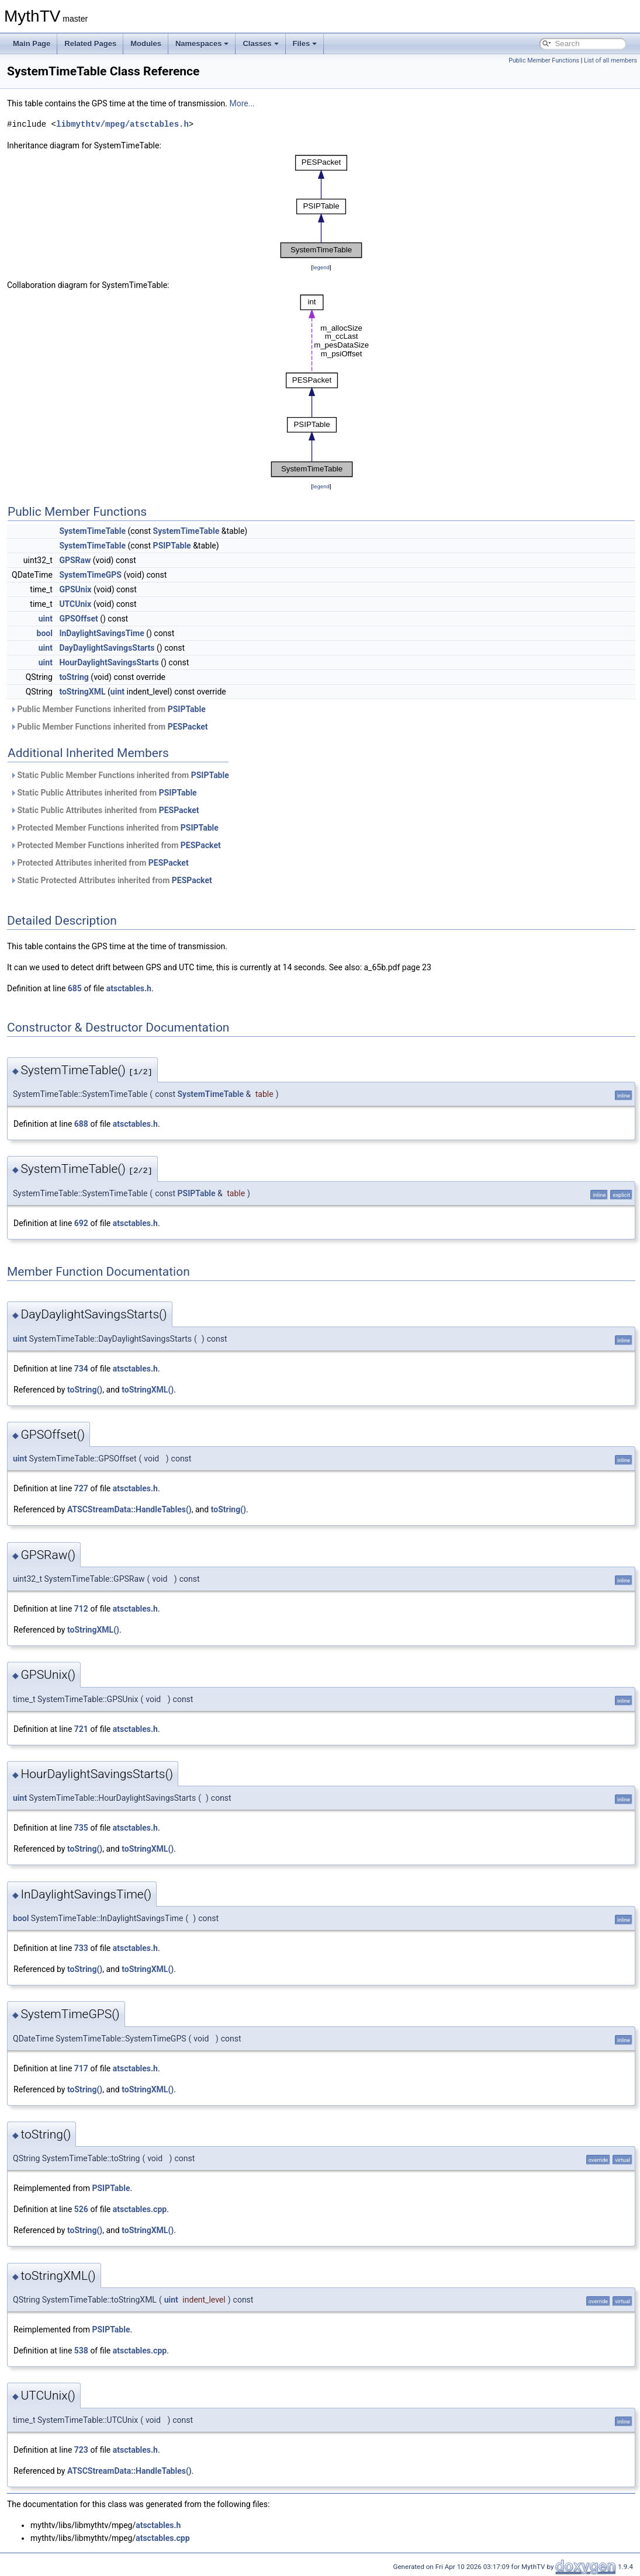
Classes (260, 43)
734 (81, 1368)
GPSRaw (75, 560)
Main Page (31, 43)
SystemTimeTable (92, 531)
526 (81, 2209)
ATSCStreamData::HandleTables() (129, 1509)
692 (81, 1223)
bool (45, 633)
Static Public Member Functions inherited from (119, 775)
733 (81, 1948)
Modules (145, 43)
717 (81, 2068)
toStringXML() (148, 1389)
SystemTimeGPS (90, 574)
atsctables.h (128, 988)
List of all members (610, 60)
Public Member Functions (543, 60)
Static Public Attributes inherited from (103, 792)
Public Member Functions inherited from (108, 709)
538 (81, 2350)
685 (75, 988)
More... (241, 103)
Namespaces (202, 43)
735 (81, 1827)
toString (74, 677)
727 (81, 1488)
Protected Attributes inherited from (99, 862)
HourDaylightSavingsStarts (108, 662)
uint (46, 618)
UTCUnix (75, 604)
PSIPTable (172, 545)
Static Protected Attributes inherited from (111, 880)
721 (81, 1729)
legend (321, 267)
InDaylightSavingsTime (101, 633)
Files (305, 43)
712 (81, 1608)
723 (81, 2450)
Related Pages (90, 43)
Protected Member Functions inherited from (114, 827)
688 (81, 1124)
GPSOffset (78, 618)
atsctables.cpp (140, 2209)
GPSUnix (75, 589)
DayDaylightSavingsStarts (106, 647)
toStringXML (82, 691)
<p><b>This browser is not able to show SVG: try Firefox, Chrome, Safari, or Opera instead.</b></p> (321, 206)
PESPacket (188, 726)
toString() (84, 1389)
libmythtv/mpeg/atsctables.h (122, 124)
